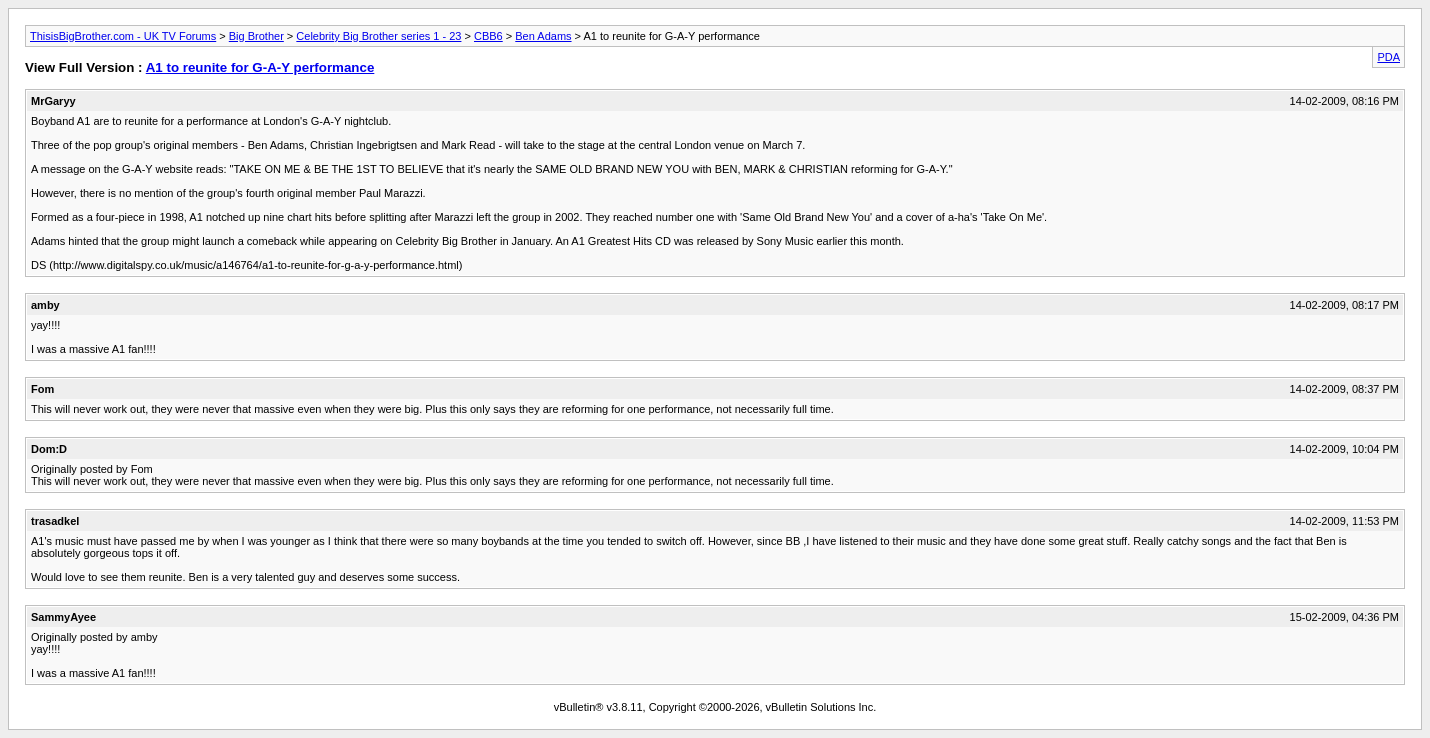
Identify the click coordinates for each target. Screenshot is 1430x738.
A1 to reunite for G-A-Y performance (260, 67)
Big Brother (256, 36)
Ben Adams (543, 36)
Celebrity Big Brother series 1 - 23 (378, 36)
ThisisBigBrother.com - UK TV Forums (123, 36)
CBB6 (488, 36)
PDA (1388, 57)
